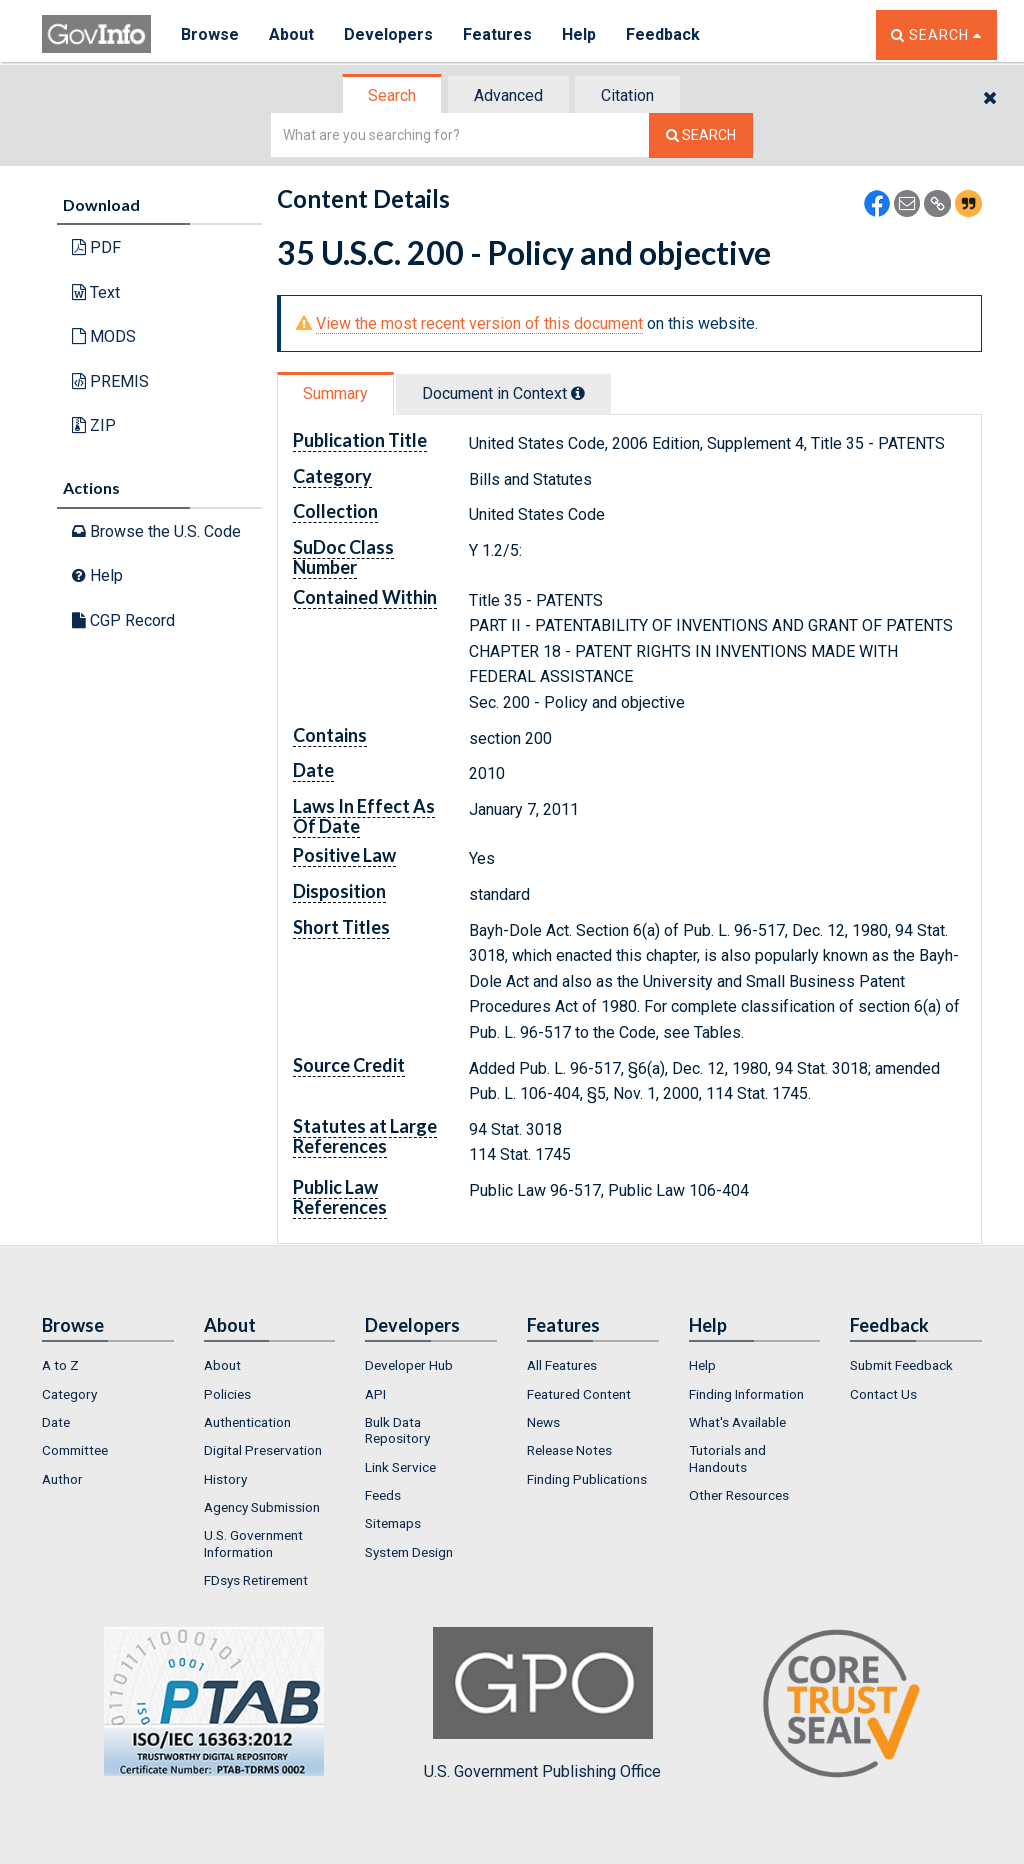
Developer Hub (409, 1365)
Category (69, 1394)
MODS (104, 336)
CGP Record (123, 620)
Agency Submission (262, 1507)
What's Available (737, 1422)
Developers (388, 34)
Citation (627, 95)
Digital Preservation (263, 1450)
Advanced (508, 95)
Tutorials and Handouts (727, 1458)
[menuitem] (108, 1365)
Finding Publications (587, 1479)
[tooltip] (578, 393)
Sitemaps (393, 1523)
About (291, 34)
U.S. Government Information (253, 1543)
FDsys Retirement (256, 1580)
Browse (210, 34)
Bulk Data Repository (397, 1430)
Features (497, 34)
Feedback (663, 34)
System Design (409, 1552)
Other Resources (739, 1495)
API (375, 1394)
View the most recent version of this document (479, 323)
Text (96, 292)
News (543, 1422)
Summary (335, 393)
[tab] (393, 95)
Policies (227, 1394)
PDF (96, 247)
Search (392, 95)
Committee (75, 1450)
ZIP (94, 425)
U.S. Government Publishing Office (542, 1704)
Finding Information (746, 1394)
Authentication (247, 1422)
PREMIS (110, 381)
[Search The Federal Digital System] (701, 135)
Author (62, 1479)
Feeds (383, 1495)
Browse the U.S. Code (156, 531)
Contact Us (883, 1394)
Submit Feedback (901, 1365)
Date (56, 1422)
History (225, 1479)
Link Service (400, 1467)
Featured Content (579, 1394)
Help (579, 34)
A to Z (60, 1365)
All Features (562, 1365)
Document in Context (503, 393)
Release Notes (569, 1450)
